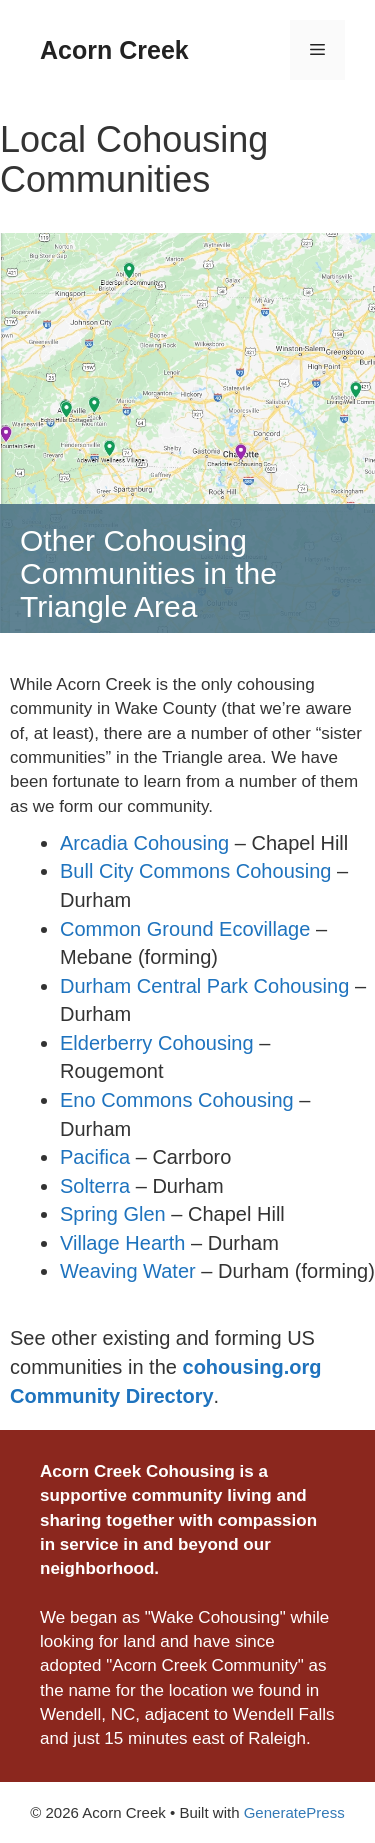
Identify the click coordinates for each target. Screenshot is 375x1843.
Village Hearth (122, 1243)
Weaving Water (128, 1271)
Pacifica (95, 1157)
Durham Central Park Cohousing (204, 986)
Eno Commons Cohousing (177, 1100)
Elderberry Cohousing (157, 1043)
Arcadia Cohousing (144, 843)
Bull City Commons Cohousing (196, 871)
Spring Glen (113, 1214)
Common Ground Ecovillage (185, 929)
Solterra (95, 1186)
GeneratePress (294, 1812)
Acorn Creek (114, 50)
